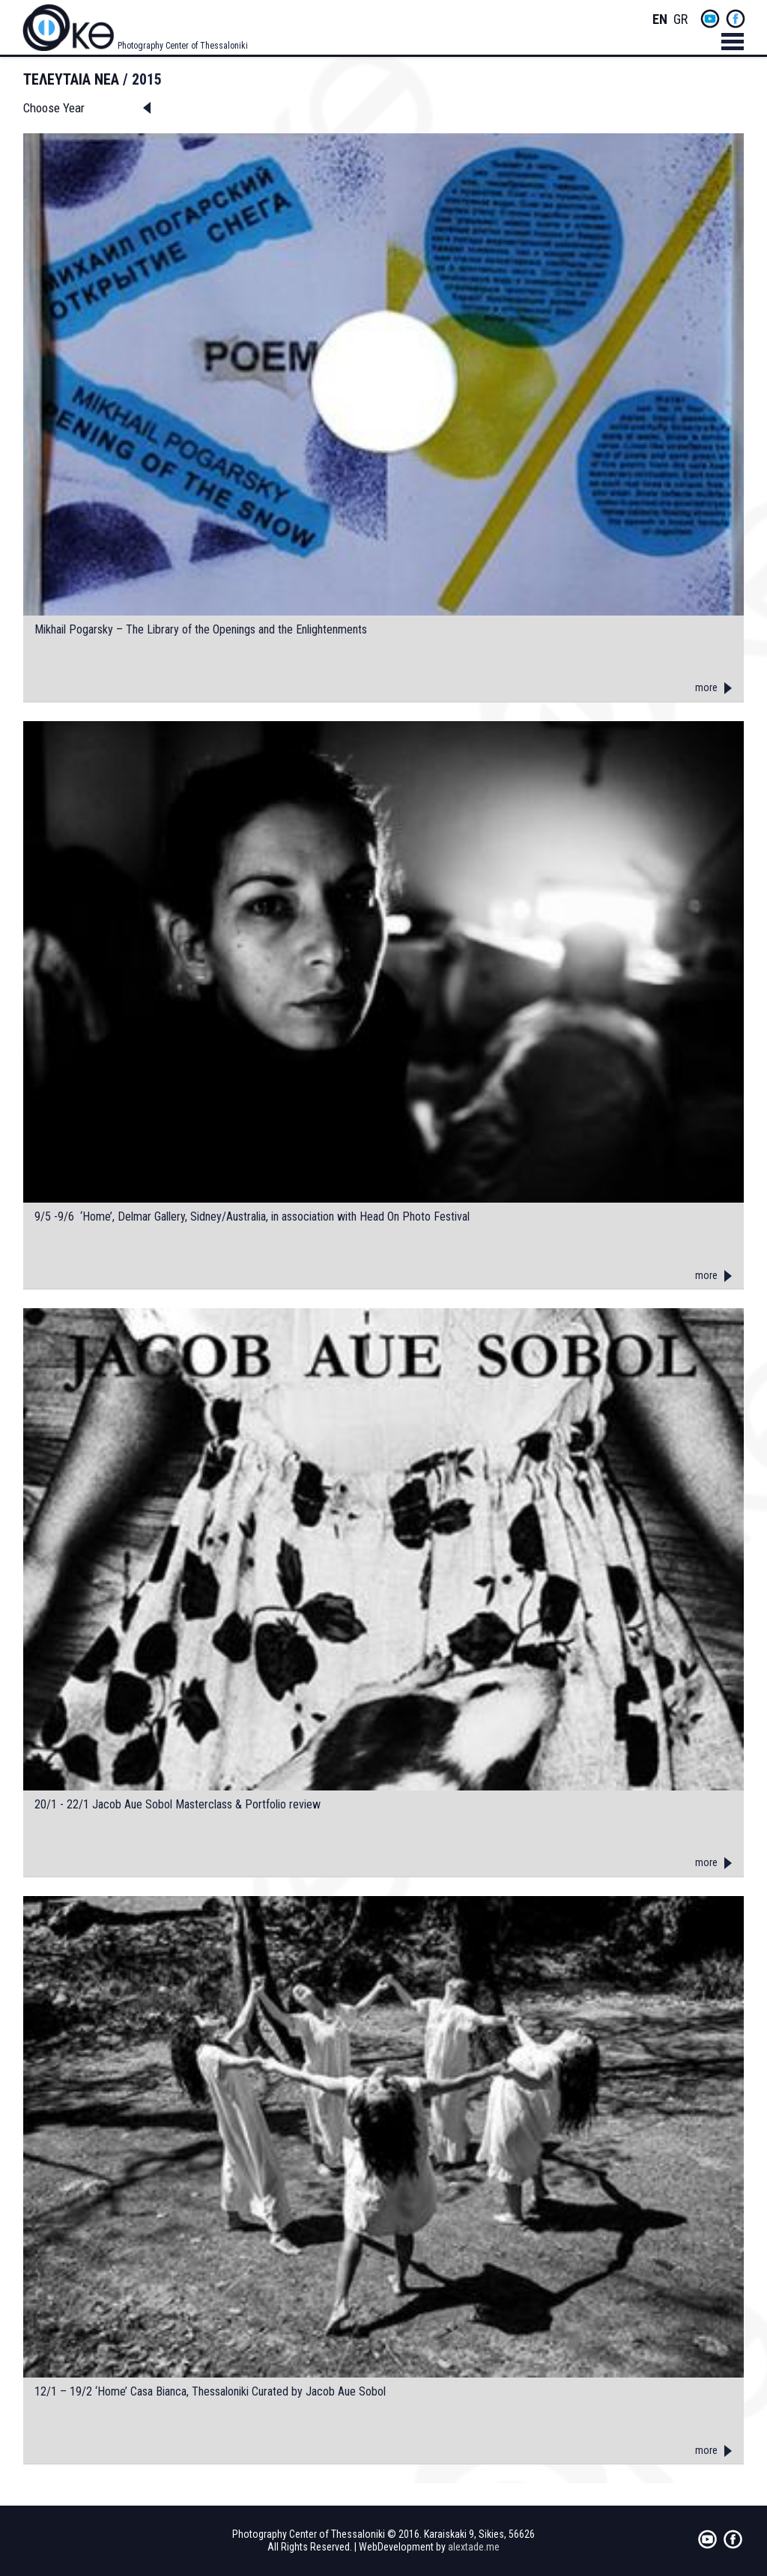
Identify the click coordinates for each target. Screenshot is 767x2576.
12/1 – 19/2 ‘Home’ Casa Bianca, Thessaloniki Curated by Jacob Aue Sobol (210, 2392)
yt (710, 18)
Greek (680, 20)
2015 (147, 79)
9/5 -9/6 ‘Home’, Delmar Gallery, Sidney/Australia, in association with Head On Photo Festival (252, 1217)
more (706, 687)
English (659, 20)
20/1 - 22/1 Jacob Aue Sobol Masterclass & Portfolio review (177, 1804)
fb (735, 18)
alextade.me (474, 2547)
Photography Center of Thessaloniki (183, 45)
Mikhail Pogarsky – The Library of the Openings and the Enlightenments (200, 630)
